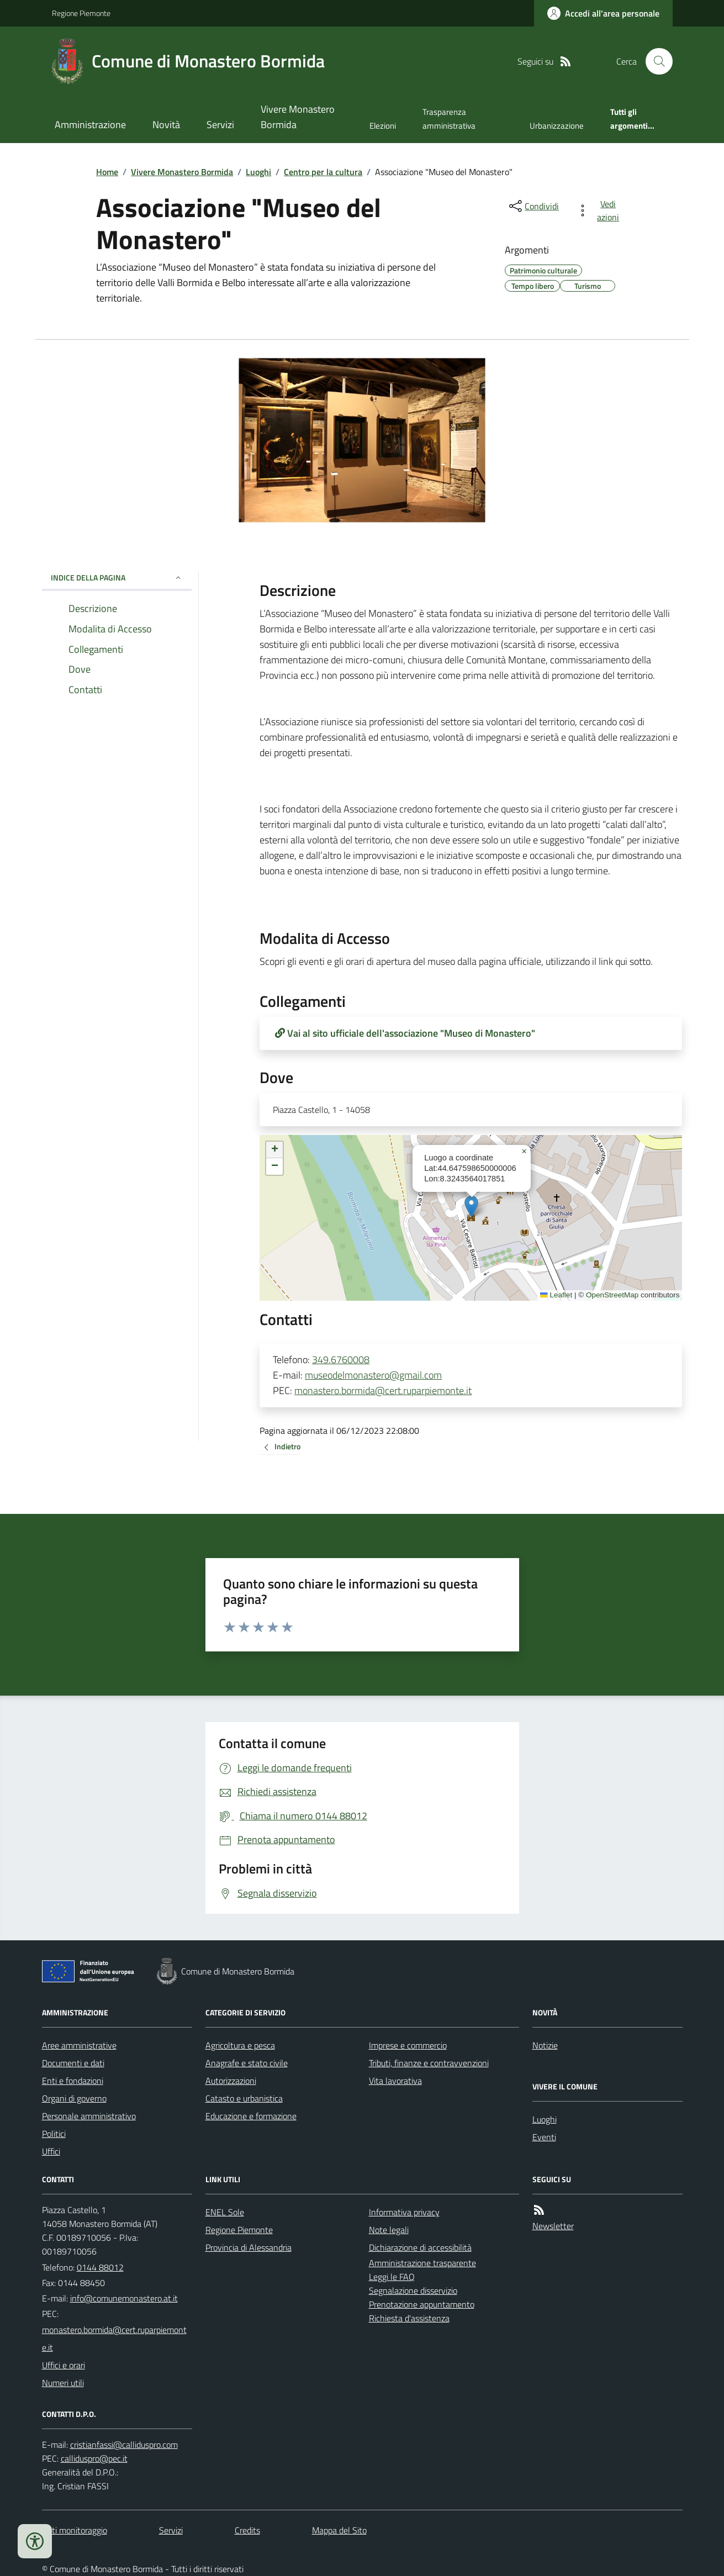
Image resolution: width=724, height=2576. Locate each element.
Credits (247, 2530)
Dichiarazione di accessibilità (420, 2247)
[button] (471, 1206)
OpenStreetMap (612, 1295)
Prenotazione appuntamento (421, 2304)
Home (107, 171)
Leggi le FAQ (392, 2276)
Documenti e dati (73, 2063)
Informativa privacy (404, 2212)
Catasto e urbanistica (244, 2098)
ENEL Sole (224, 2212)
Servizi (220, 124)
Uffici (51, 2151)
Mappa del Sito (339, 2530)
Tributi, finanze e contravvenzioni (429, 2063)
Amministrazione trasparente (422, 2262)
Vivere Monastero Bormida (298, 117)
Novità (166, 124)
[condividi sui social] (533, 206)
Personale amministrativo (89, 2116)
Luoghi (258, 171)
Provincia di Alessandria (248, 2247)
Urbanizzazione (557, 125)
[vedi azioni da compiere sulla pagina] (600, 210)
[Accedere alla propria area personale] (603, 13)
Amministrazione (90, 124)
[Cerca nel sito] (654, 61)
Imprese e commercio (408, 2045)
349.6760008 (340, 1359)
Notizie (545, 2045)
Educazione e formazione (251, 2116)
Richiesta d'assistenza (409, 2318)
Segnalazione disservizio (413, 2290)
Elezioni (382, 125)
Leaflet (556, 1295)
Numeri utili (63, 2382)
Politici (54, 2133)
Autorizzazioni (230, 2080)
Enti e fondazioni (72, 2080)
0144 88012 (100, 2267)
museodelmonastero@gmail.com (373, 1375)
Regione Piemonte (81, 13)
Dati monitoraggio (74, 2530)
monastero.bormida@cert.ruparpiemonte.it (383, 1390)
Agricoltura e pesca (240, 2045)
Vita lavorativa (395, 2080)
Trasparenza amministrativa (448, 118)
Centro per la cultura (323, 171)
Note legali (389, 2229)
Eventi (544, 2137)
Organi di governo (74, 2098)
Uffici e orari (63, 2365)
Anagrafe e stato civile (246, 2063)
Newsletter (553, 2225)
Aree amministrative (79, 2045)
